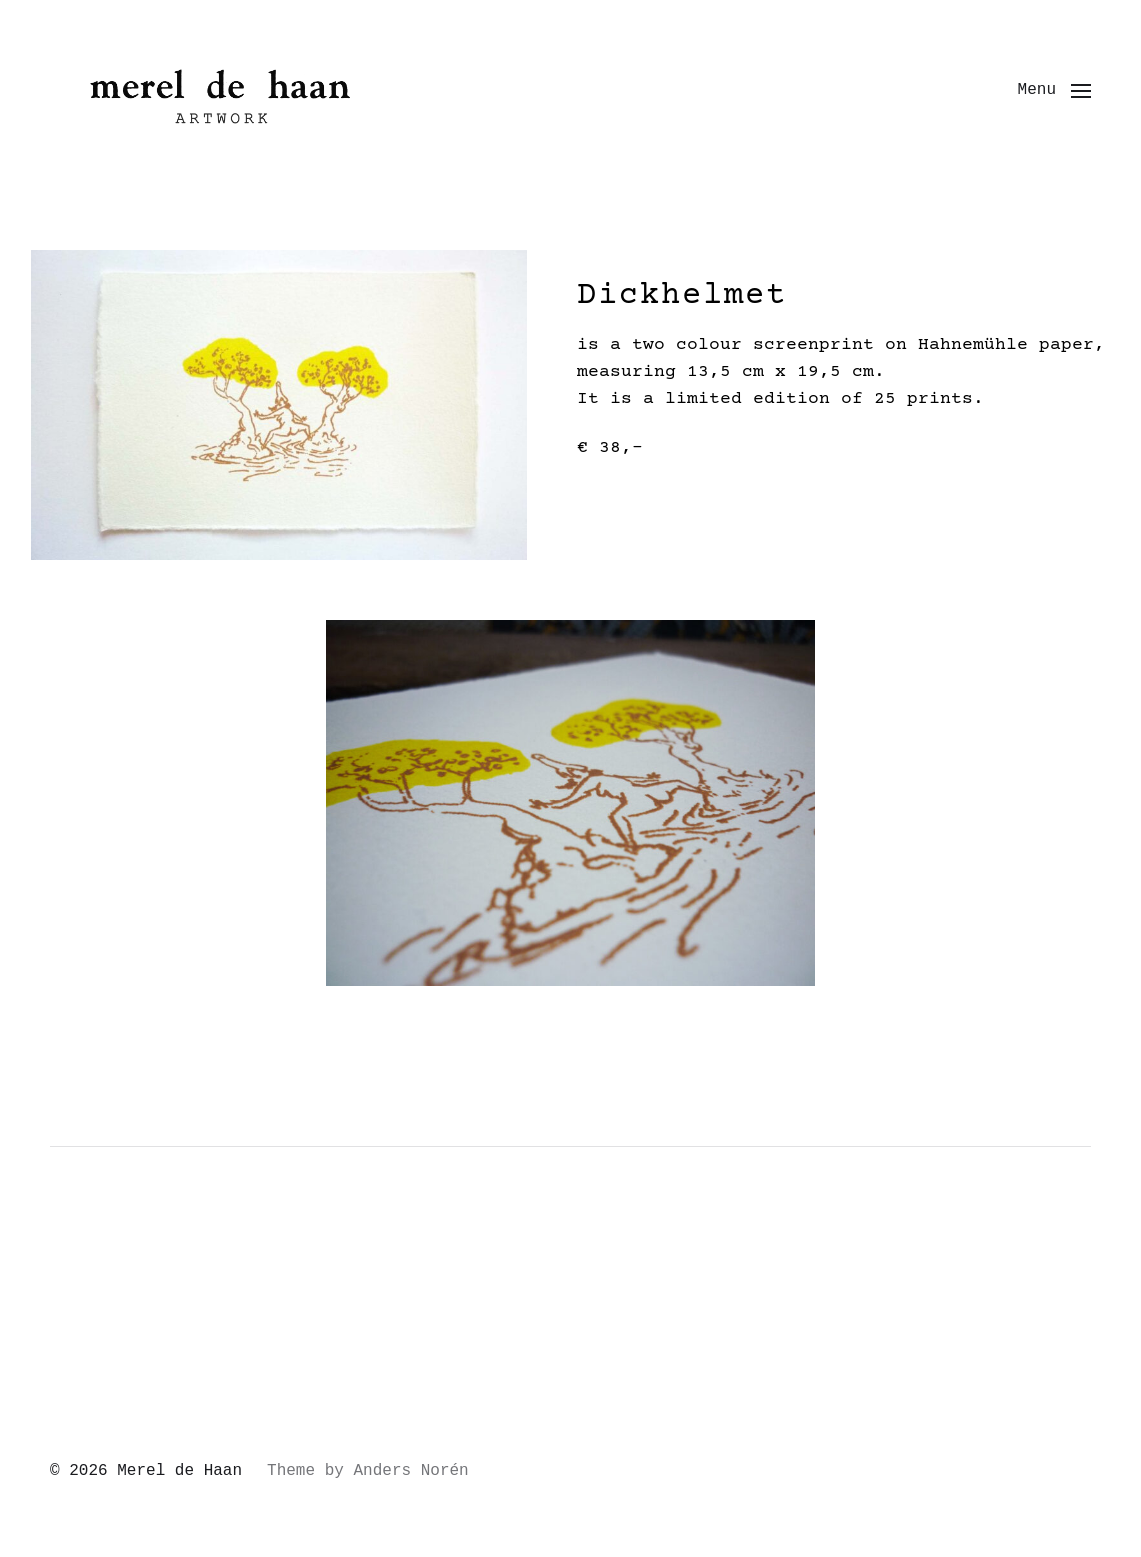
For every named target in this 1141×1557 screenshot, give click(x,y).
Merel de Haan (179, 1471)
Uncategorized (138, 1285)
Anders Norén (410, 1471)
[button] (1054, 90)
